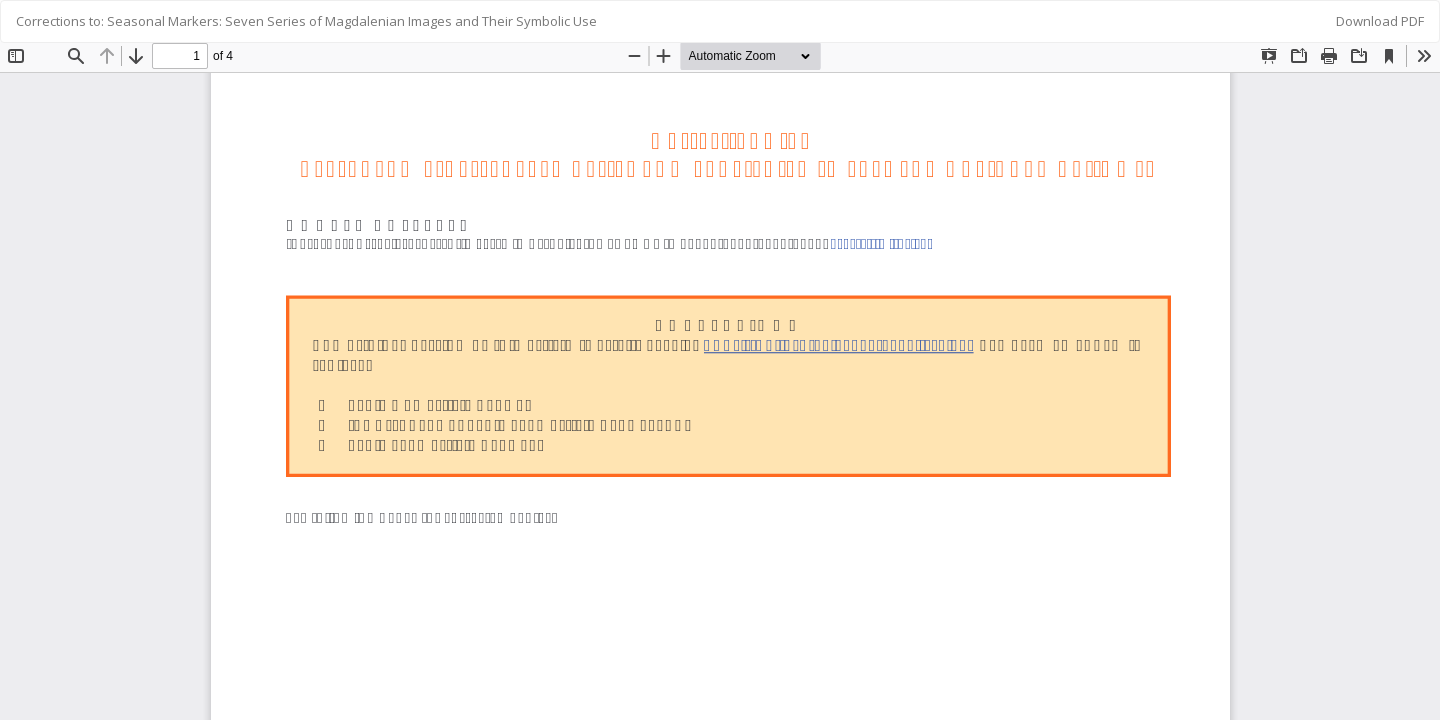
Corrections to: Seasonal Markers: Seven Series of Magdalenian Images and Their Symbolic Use (306, 21)
